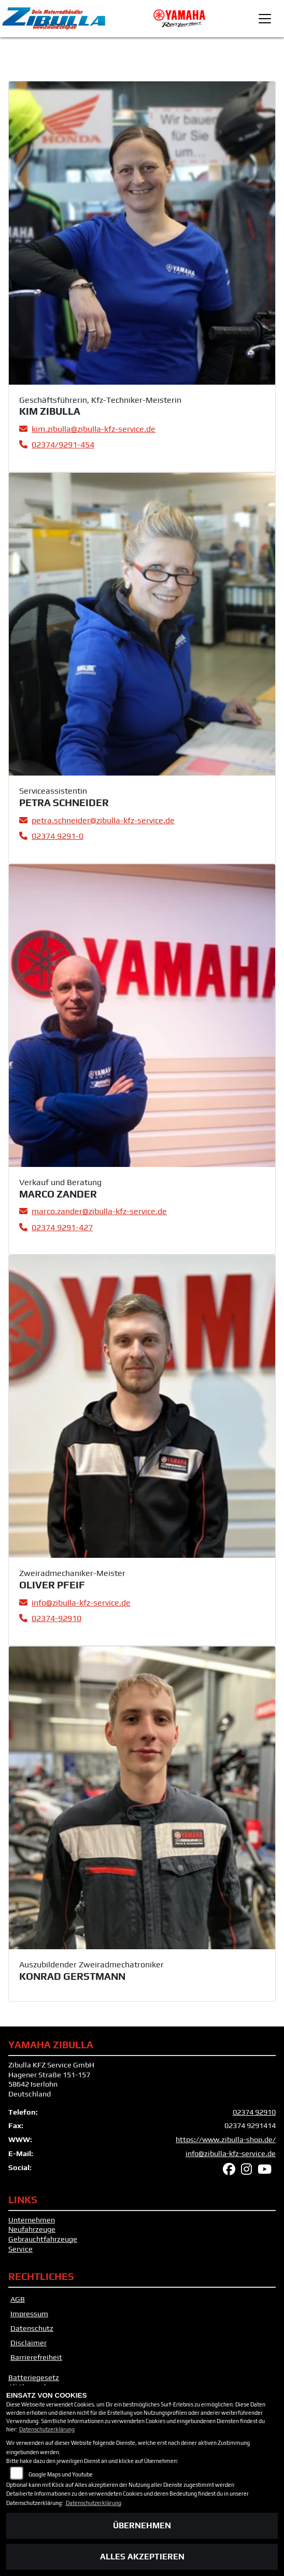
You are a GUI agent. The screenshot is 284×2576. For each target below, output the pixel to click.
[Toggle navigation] (264, 18)
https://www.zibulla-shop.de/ (226, 2139)
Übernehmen (142, 2525)
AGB (17, 2299)
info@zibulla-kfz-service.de (231, 2153)
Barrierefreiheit (36, 2357)
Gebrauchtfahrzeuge (42, 2239)
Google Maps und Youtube (61, 2474)
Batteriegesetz (33, 2377)
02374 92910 (254, 2112)
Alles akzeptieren (142, 2556)
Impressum (29, 2314)
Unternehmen (31, 2220)
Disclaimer (28, 2343)
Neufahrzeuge (31, 2229)
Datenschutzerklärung (47, 2429)
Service (20, 2249)
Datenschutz (31, 2328)
